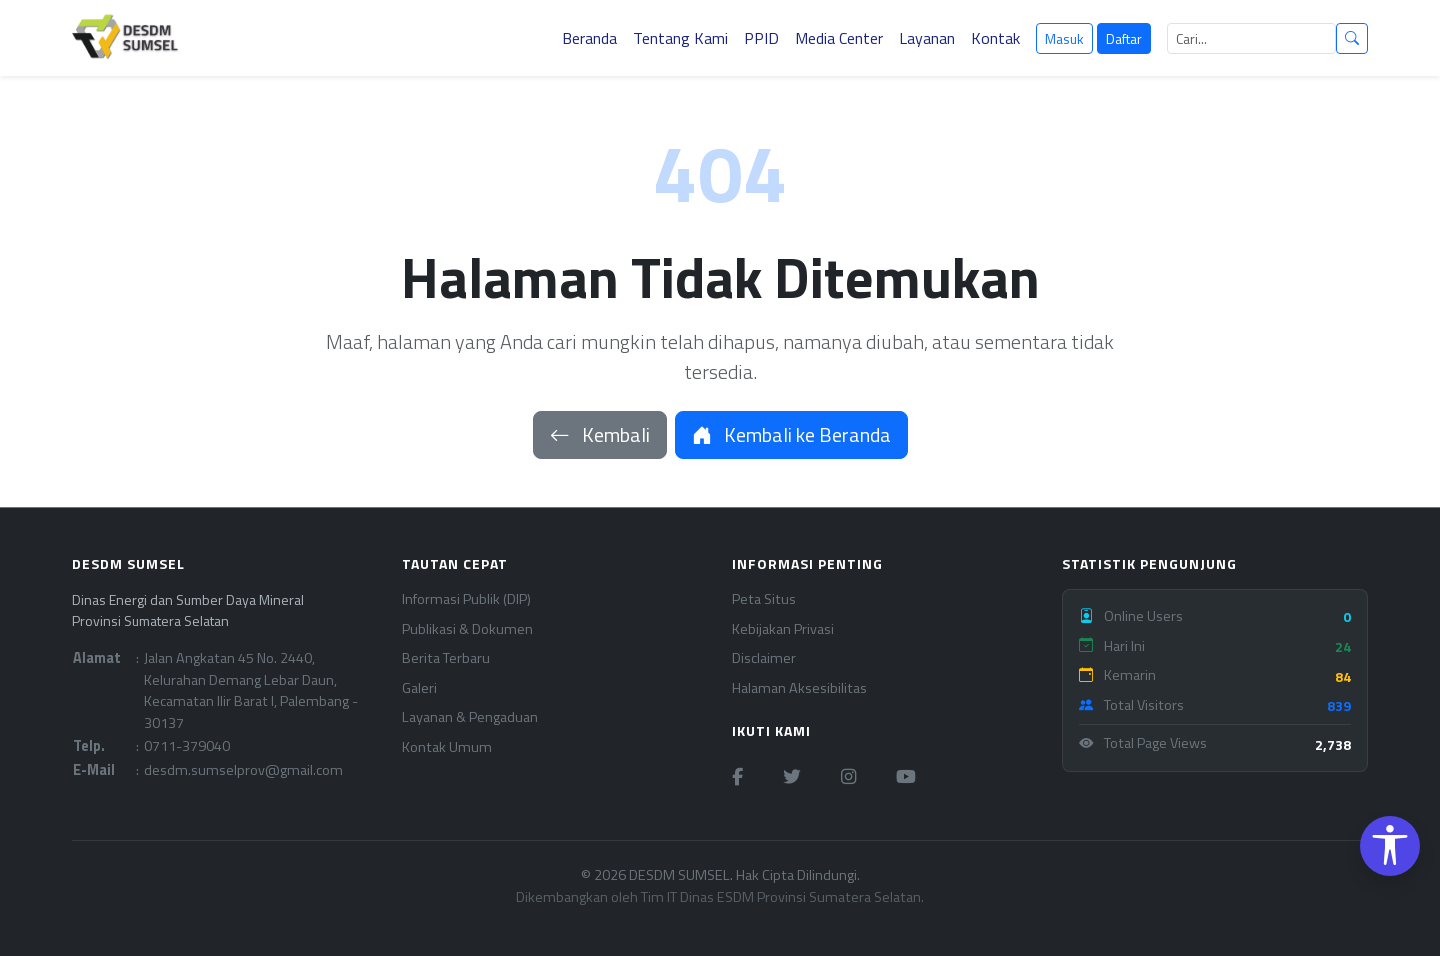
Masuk (1064, 38)
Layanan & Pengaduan (470, 717)
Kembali (600, 434)
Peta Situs (764, 599)
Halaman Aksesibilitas (799, 688)
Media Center (839, 38)
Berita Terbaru (446, 658)
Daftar (1124, 38)
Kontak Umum (447, 747)
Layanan (927, 38)
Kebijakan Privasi (783, 629)
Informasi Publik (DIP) (466, 599)
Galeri (419, 688)
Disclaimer (764, 658)
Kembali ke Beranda (791, 434)
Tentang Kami (680, 38)
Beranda (589, 38)
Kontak (995, 38)
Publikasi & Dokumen (467, 629)
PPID (761, 38)
